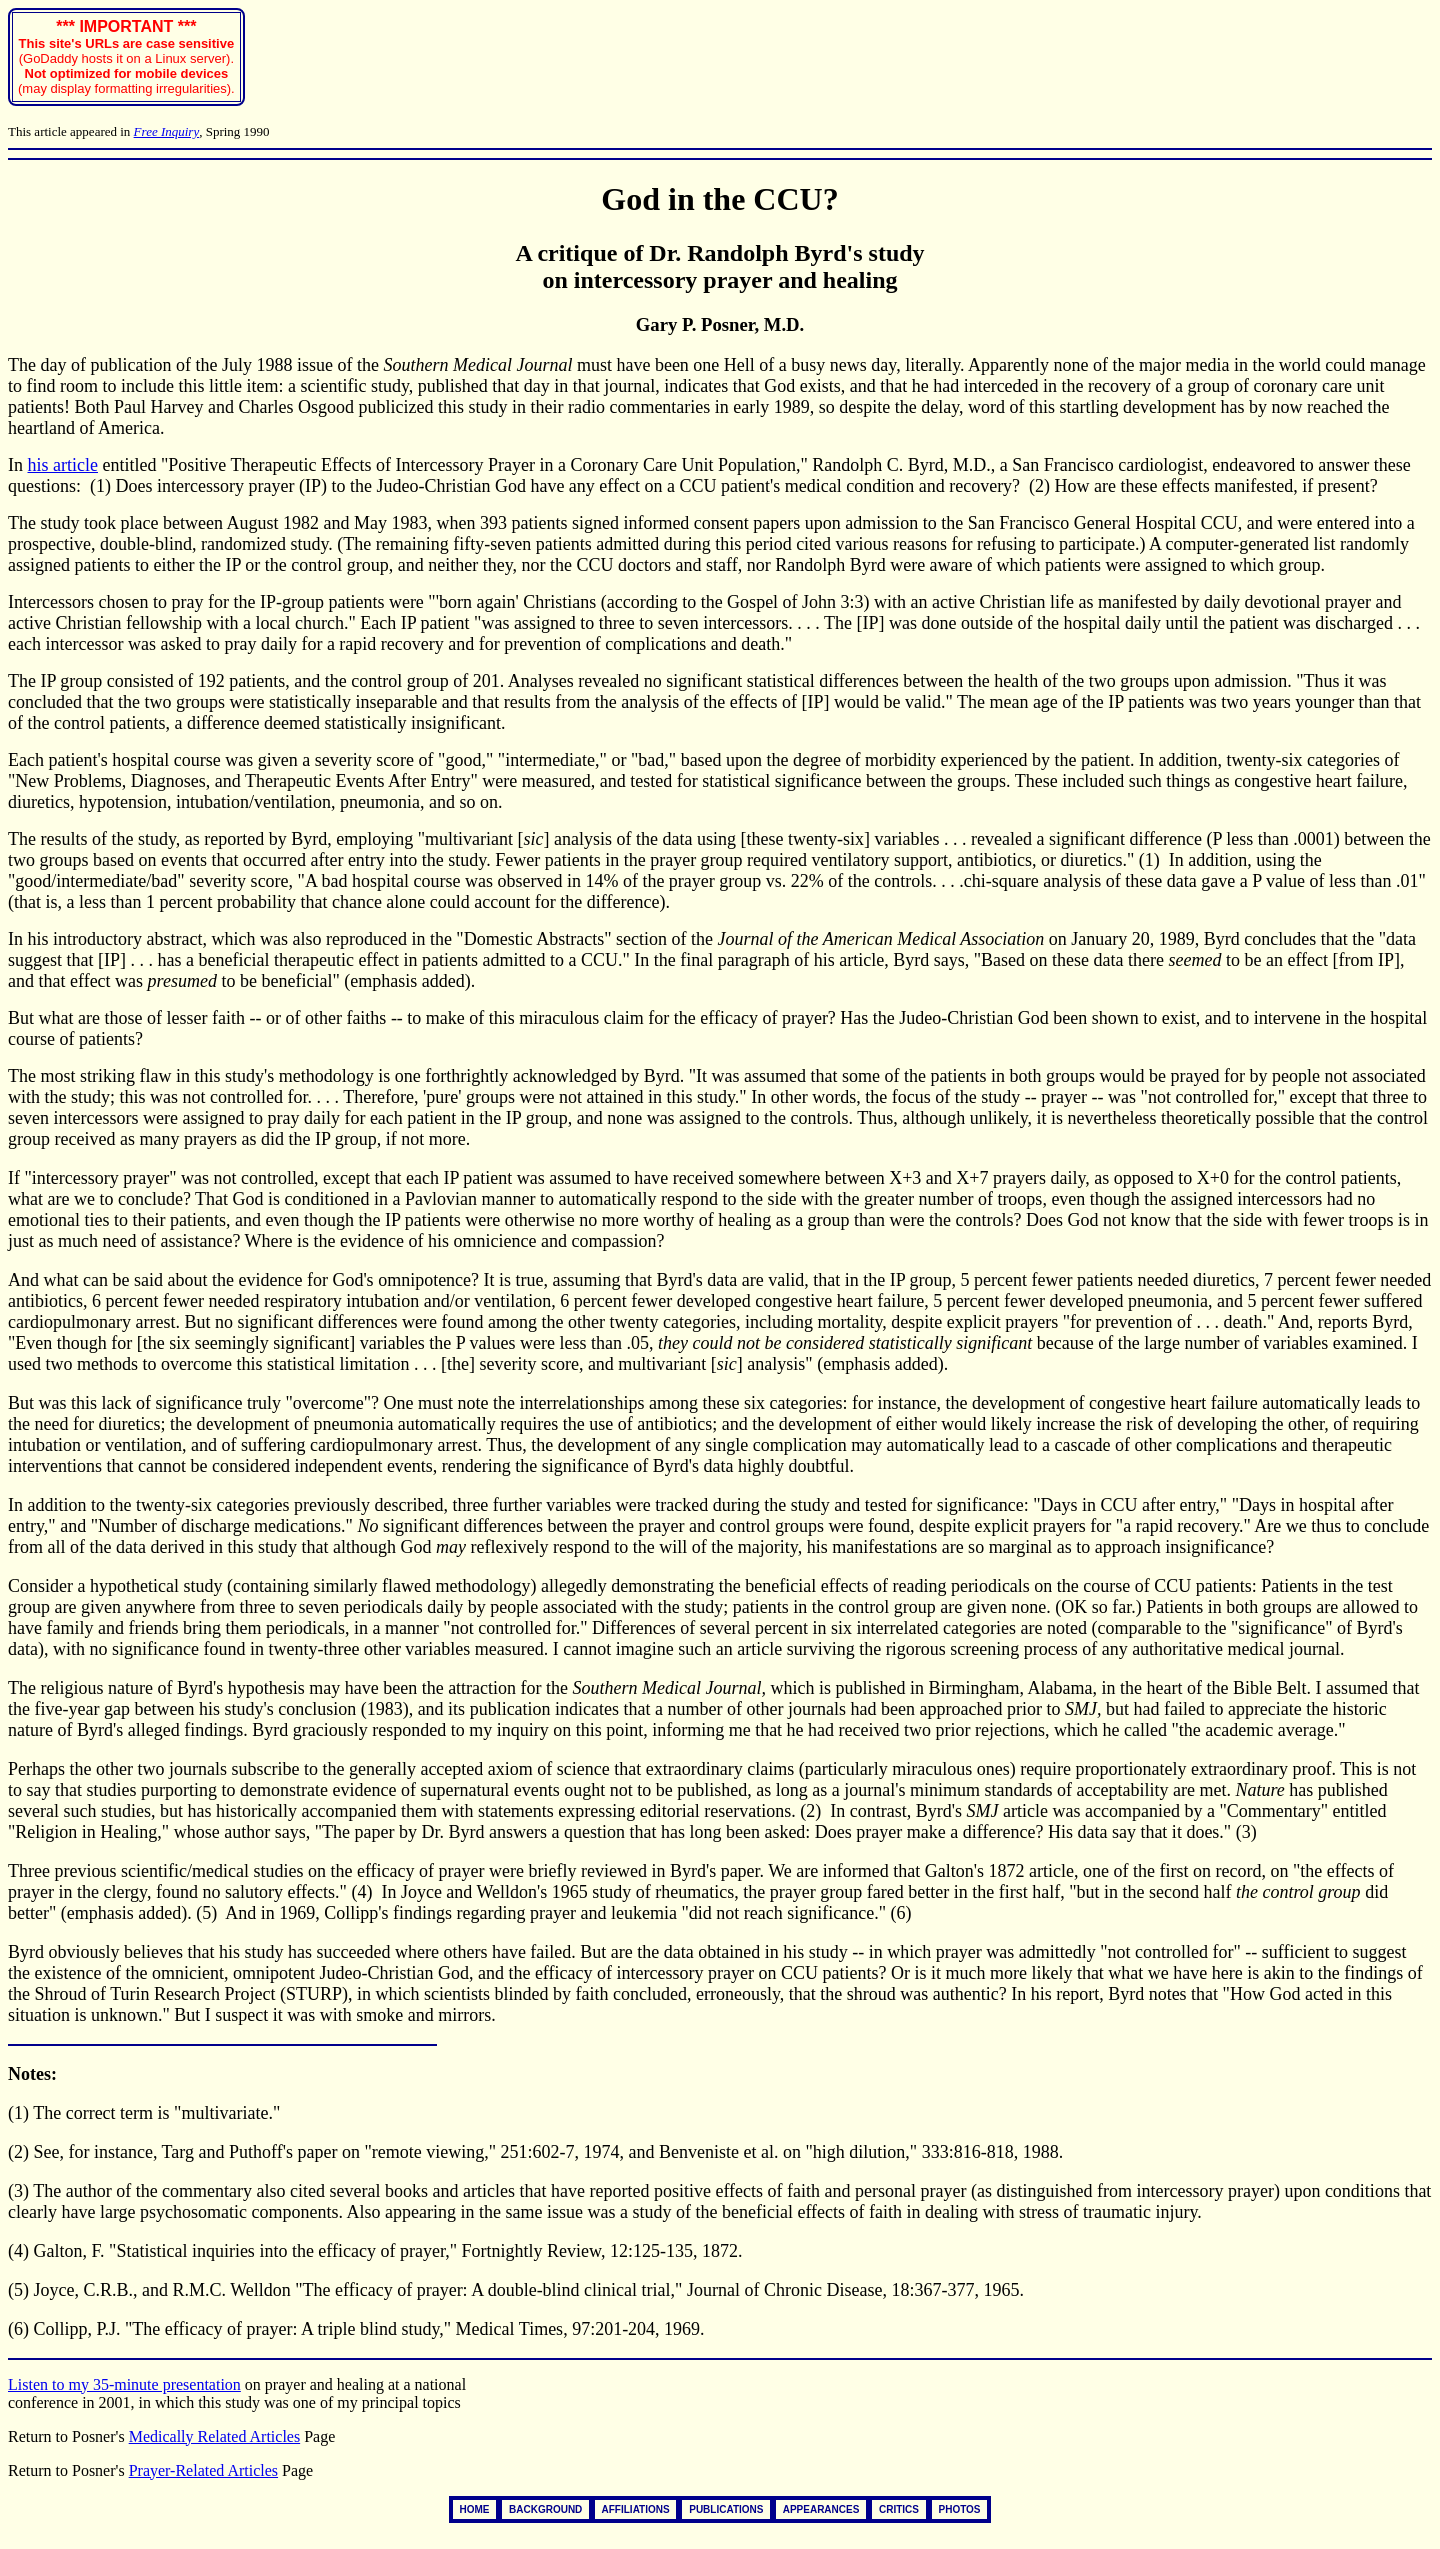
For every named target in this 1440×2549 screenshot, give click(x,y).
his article (63, 465)
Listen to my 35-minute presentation (124, 2384)
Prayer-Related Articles (203, 2470)
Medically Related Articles (215, 2436)
